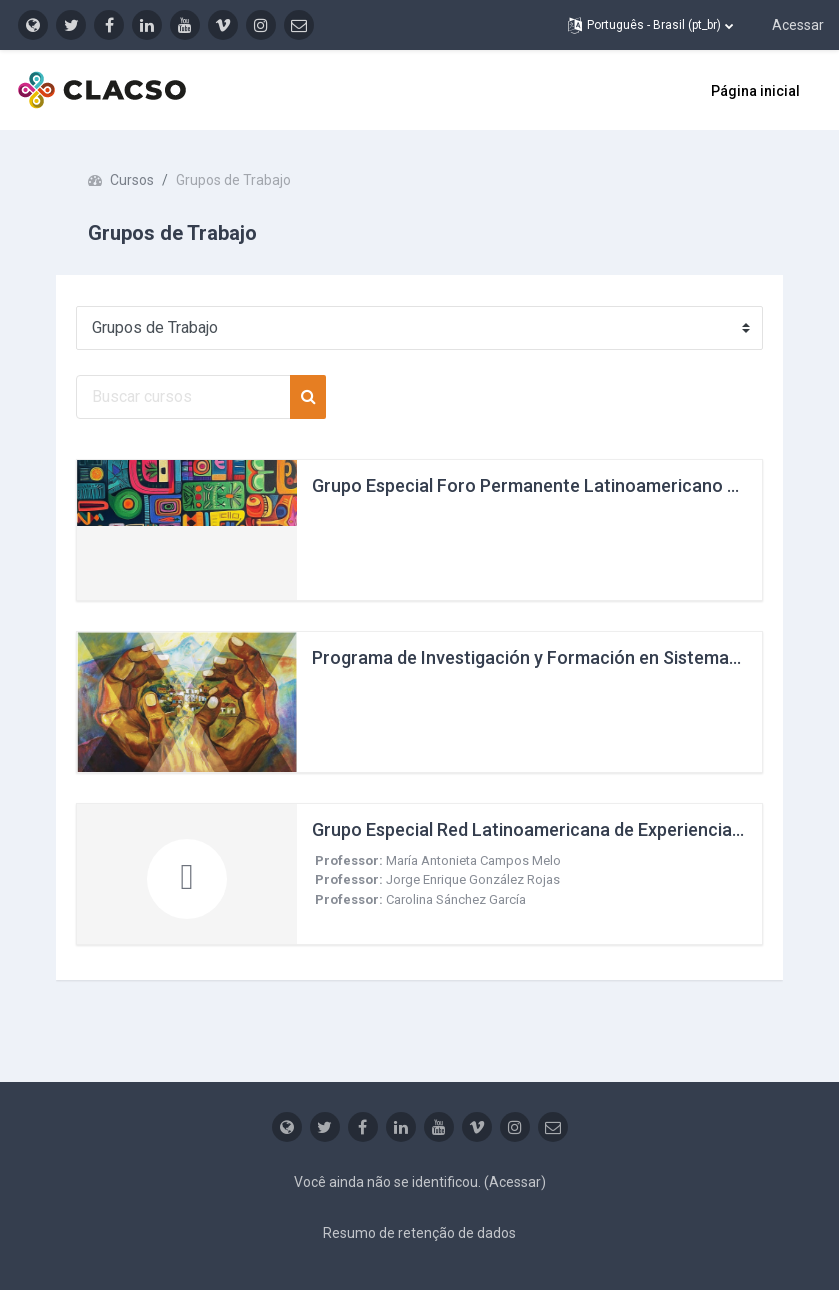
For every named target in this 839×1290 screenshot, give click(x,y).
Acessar (798, 25)
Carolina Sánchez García (456, 899)
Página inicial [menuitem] (755, 91)
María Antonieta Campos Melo (473, 860)
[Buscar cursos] (183, 397)
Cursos (132, 180)
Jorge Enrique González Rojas (473, 879)
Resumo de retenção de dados (419, 1233)
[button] (650, 25)
